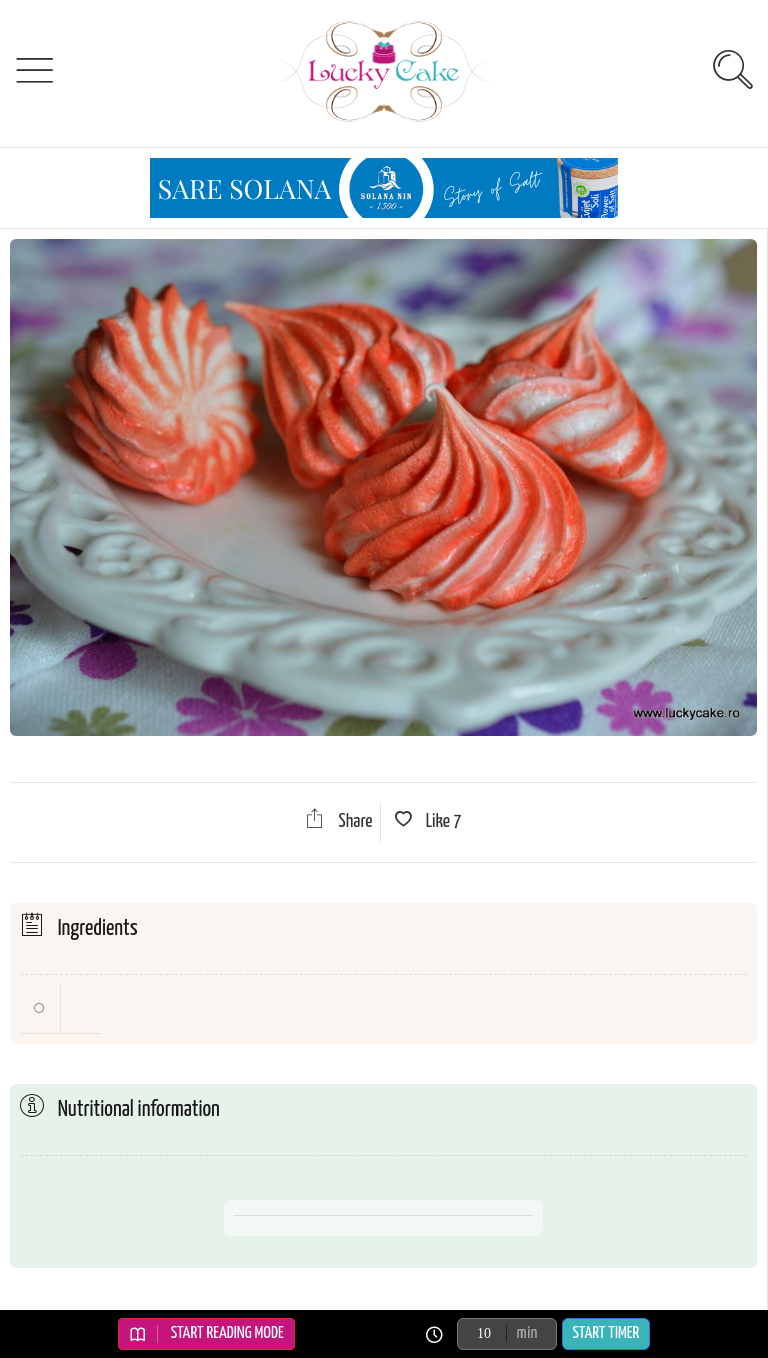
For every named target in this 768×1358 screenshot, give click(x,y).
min (527, 1333)
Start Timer (606, 1333)
